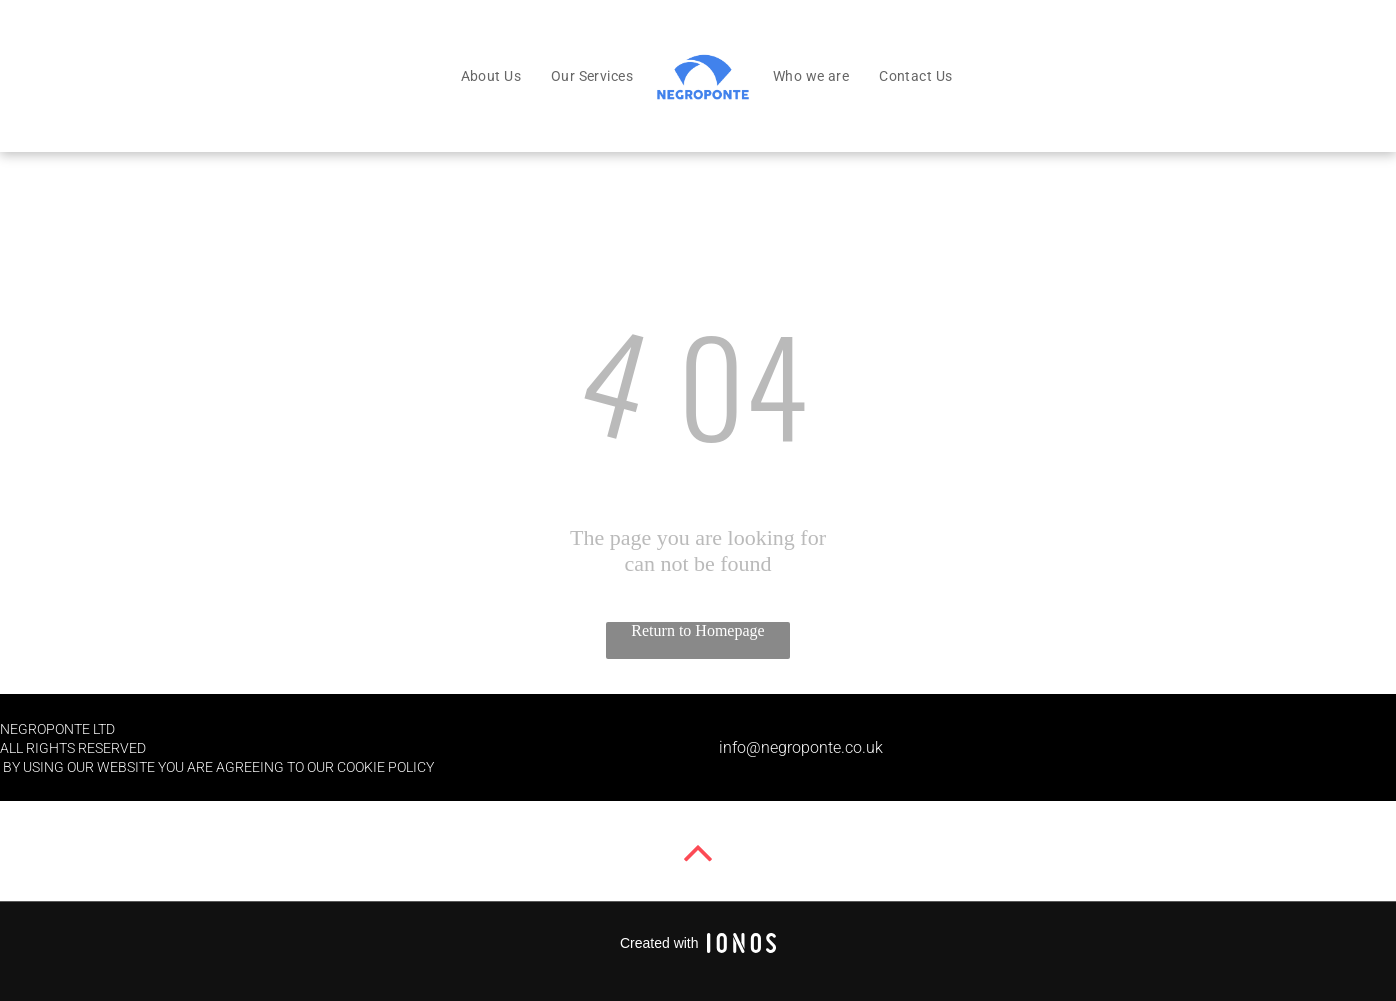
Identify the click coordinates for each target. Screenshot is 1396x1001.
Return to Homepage (697, 630)
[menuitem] (491, 76)
